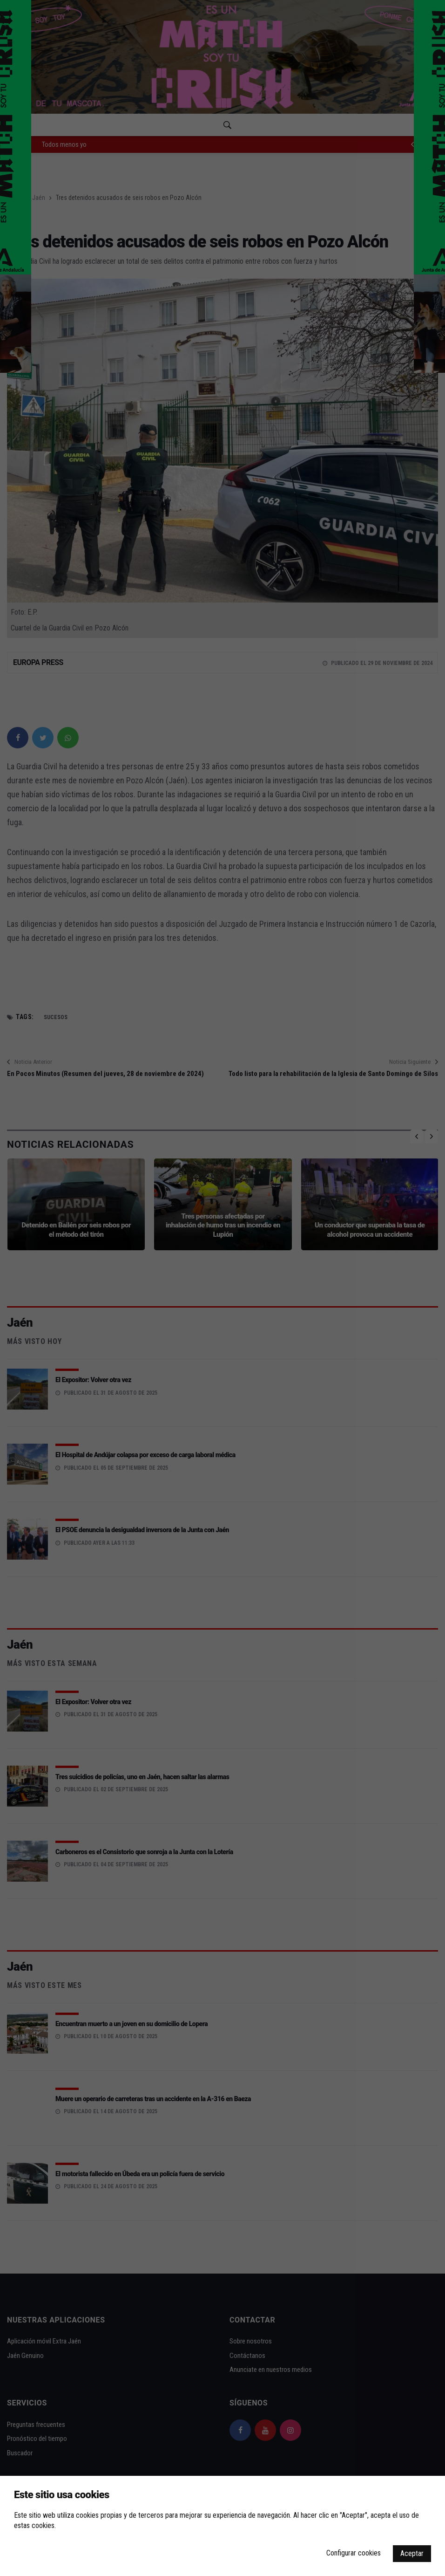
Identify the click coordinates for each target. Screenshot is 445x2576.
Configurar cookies (353, 2553)
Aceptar (412, 2553)
